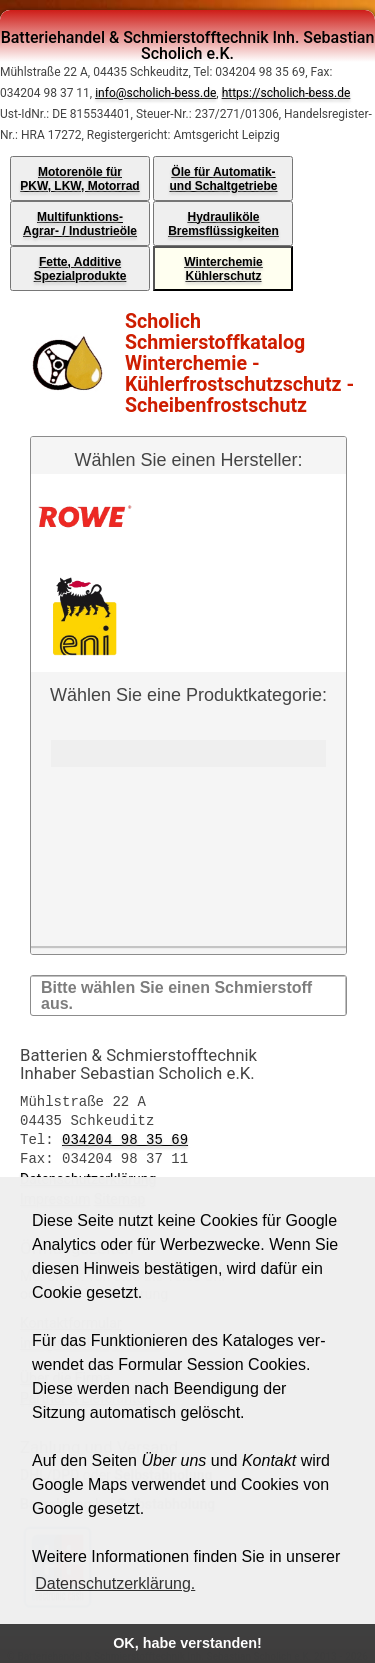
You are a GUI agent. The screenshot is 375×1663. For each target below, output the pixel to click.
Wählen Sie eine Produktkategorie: (188, 815)
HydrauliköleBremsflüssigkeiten (223, 224)
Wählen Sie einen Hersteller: (188, 460)
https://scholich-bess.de (286, 93)
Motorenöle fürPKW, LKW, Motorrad (79, 179)
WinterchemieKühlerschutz (223, 269)
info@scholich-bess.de (155, 93)
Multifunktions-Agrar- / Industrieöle (80, 224)
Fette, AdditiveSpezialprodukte (80, 269)
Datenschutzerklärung (88, 1175)
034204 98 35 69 (125, 1136)
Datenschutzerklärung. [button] (115, 1583)
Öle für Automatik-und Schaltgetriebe (223, 179)
